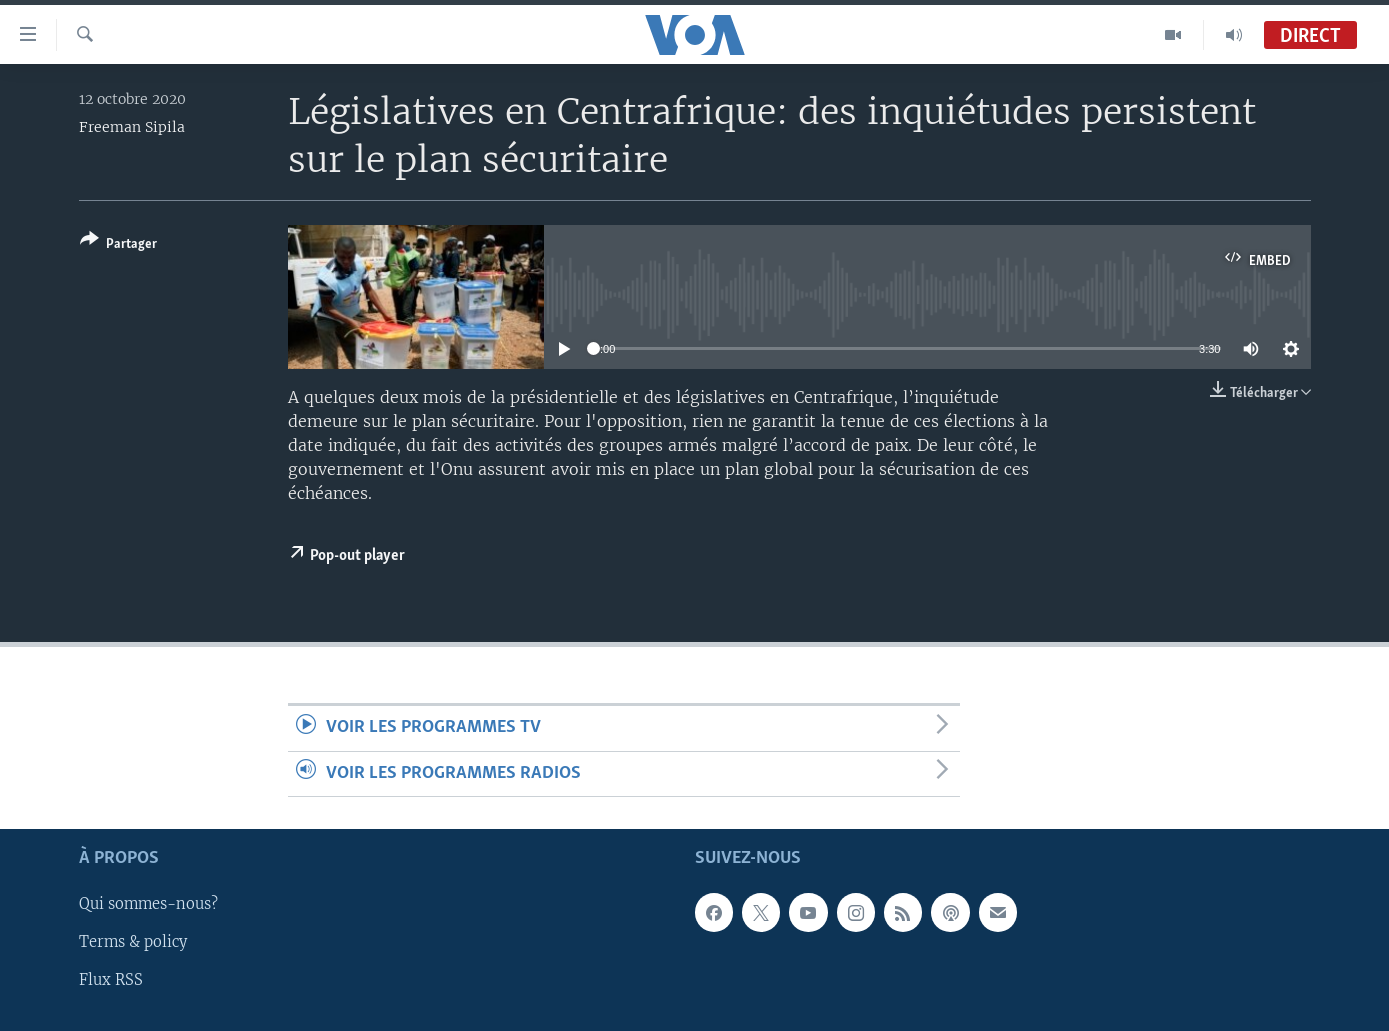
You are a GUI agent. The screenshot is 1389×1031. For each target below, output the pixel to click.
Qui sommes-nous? (148, 904)
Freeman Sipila (132, 127)
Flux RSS (111, 980)
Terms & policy (133, 942)
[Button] (118, 245)
